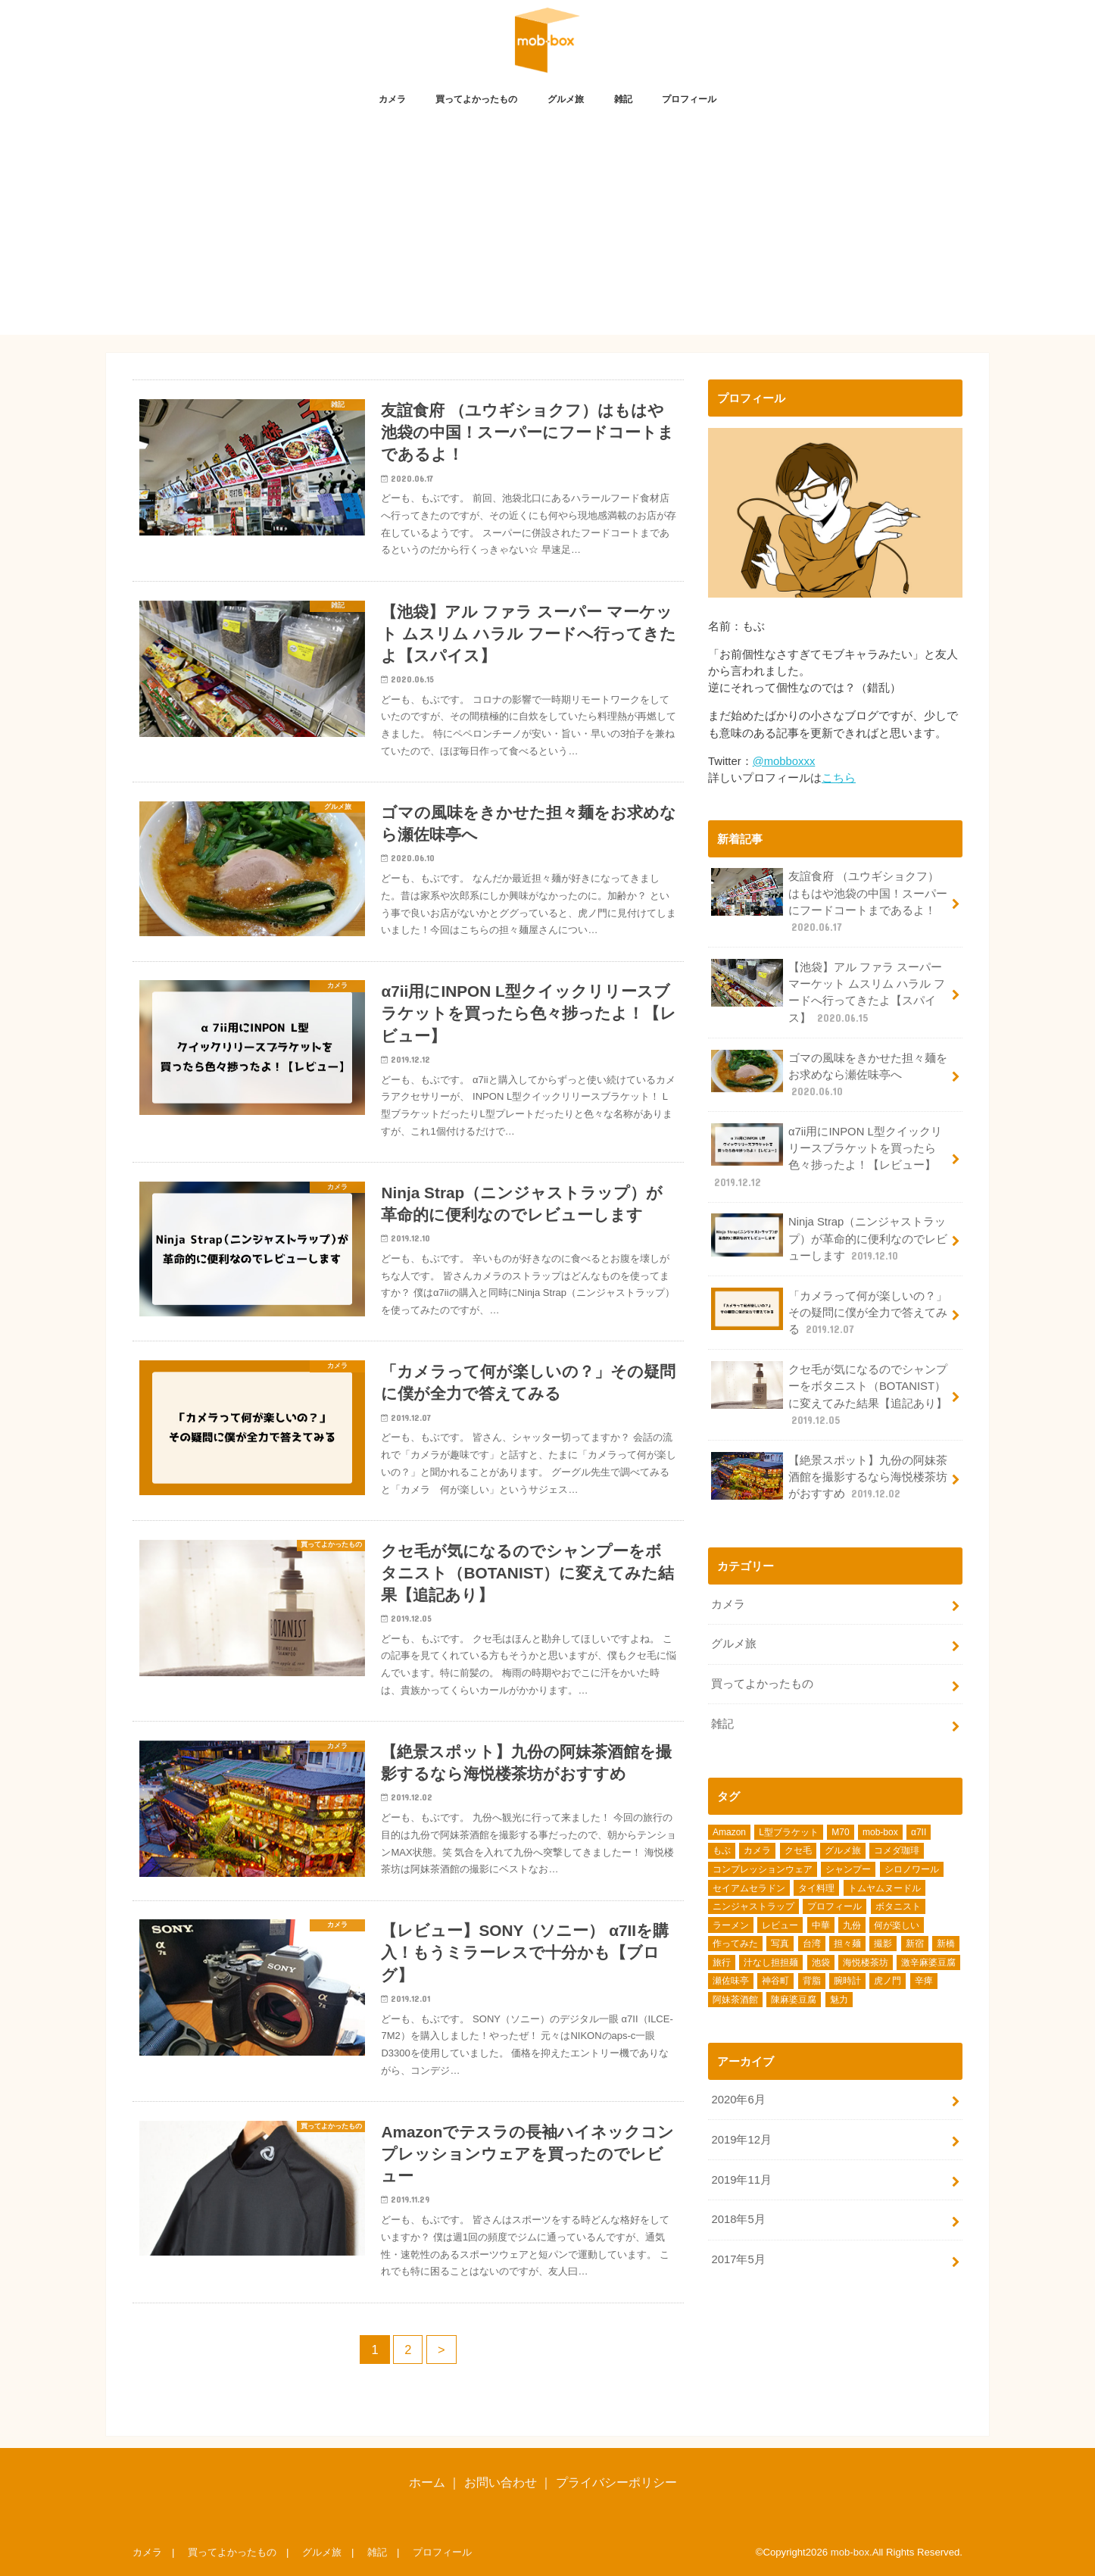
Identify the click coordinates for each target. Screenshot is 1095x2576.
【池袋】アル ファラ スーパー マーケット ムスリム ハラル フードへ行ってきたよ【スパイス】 (828, 992)
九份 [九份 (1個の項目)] (852, 1925)
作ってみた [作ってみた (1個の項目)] (735, 1943)
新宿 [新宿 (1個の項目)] (915, 1943)
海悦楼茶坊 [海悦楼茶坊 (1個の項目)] (865, 1962)
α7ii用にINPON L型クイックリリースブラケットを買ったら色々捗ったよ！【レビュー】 (826, 1156)
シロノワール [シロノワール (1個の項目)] (911, 1869)
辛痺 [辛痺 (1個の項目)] (924, 1980)
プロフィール (689, 99)
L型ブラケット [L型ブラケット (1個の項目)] (789, 1832)
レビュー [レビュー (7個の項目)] (780, 1925)
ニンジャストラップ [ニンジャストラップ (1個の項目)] (753, 1906)
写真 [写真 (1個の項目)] (780, 1943)
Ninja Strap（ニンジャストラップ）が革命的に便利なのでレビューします (829, 1238)
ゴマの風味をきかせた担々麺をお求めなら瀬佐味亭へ (829, 1074)
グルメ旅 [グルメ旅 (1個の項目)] (843, 1850)
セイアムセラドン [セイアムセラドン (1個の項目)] (749, 1888)
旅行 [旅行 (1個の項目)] (722, 1962)
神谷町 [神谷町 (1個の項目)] (775, 1980)
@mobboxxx (784, 761)
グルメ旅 (566, 99)
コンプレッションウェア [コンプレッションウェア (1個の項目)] (763, 1869)
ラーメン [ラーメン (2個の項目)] (731, 1925)
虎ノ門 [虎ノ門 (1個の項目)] (887, 1980)
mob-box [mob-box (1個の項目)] (880, 1832)
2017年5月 (738, 2259)
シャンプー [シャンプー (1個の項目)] (848, 1869)
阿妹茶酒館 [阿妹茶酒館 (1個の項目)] (735, 1999)
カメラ (392, 99)
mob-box (850, 2552)
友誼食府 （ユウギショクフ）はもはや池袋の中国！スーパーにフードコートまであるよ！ (829, 901)
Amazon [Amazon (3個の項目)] (729, 1832)
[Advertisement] (547, 229)
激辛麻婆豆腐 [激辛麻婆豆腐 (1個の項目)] (928, 1962)
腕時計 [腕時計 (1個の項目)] (847, 1980)
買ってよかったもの (476, 99)
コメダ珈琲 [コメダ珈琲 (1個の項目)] (896, 1850)
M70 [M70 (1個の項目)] (840, 1832)
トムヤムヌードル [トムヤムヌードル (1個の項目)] (884, 1888)
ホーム (427, 2482)
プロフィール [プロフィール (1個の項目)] (834, 1906)
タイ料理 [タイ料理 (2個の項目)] (816, 1888)
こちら (839, 778)
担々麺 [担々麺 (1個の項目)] (847, 1943)
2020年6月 (738, 2100)
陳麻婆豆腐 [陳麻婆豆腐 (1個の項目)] (793, 1999)
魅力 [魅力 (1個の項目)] (839, 1999)
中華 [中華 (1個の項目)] (821, 1925)
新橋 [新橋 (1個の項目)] (946, 1943)
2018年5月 (738, 2219)
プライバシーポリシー (616, 2482)
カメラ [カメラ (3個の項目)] (757, 1850)
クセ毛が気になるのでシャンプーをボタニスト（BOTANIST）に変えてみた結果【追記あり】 (829, 1394)
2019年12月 (741, 2140)
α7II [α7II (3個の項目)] (918, 1832)
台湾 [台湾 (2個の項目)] (812, 1943)
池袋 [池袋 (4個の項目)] (821, 1962)
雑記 (623, 99)
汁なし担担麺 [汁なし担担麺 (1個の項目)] (771, 1962)
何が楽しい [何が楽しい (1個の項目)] (896, 1925)
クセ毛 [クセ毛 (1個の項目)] (798, 1850)
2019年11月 (741, 2180)
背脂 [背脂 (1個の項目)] (812, 1980)
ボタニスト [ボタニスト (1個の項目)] (898, 1906)
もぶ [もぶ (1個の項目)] (722, 1850)
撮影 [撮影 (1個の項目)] (883, 1943)
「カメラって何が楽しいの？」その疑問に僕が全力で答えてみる (829, 1312)
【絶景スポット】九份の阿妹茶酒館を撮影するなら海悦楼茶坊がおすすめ (829, 1476)
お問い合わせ (500, 2482)
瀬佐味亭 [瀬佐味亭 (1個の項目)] (731, 1980)
